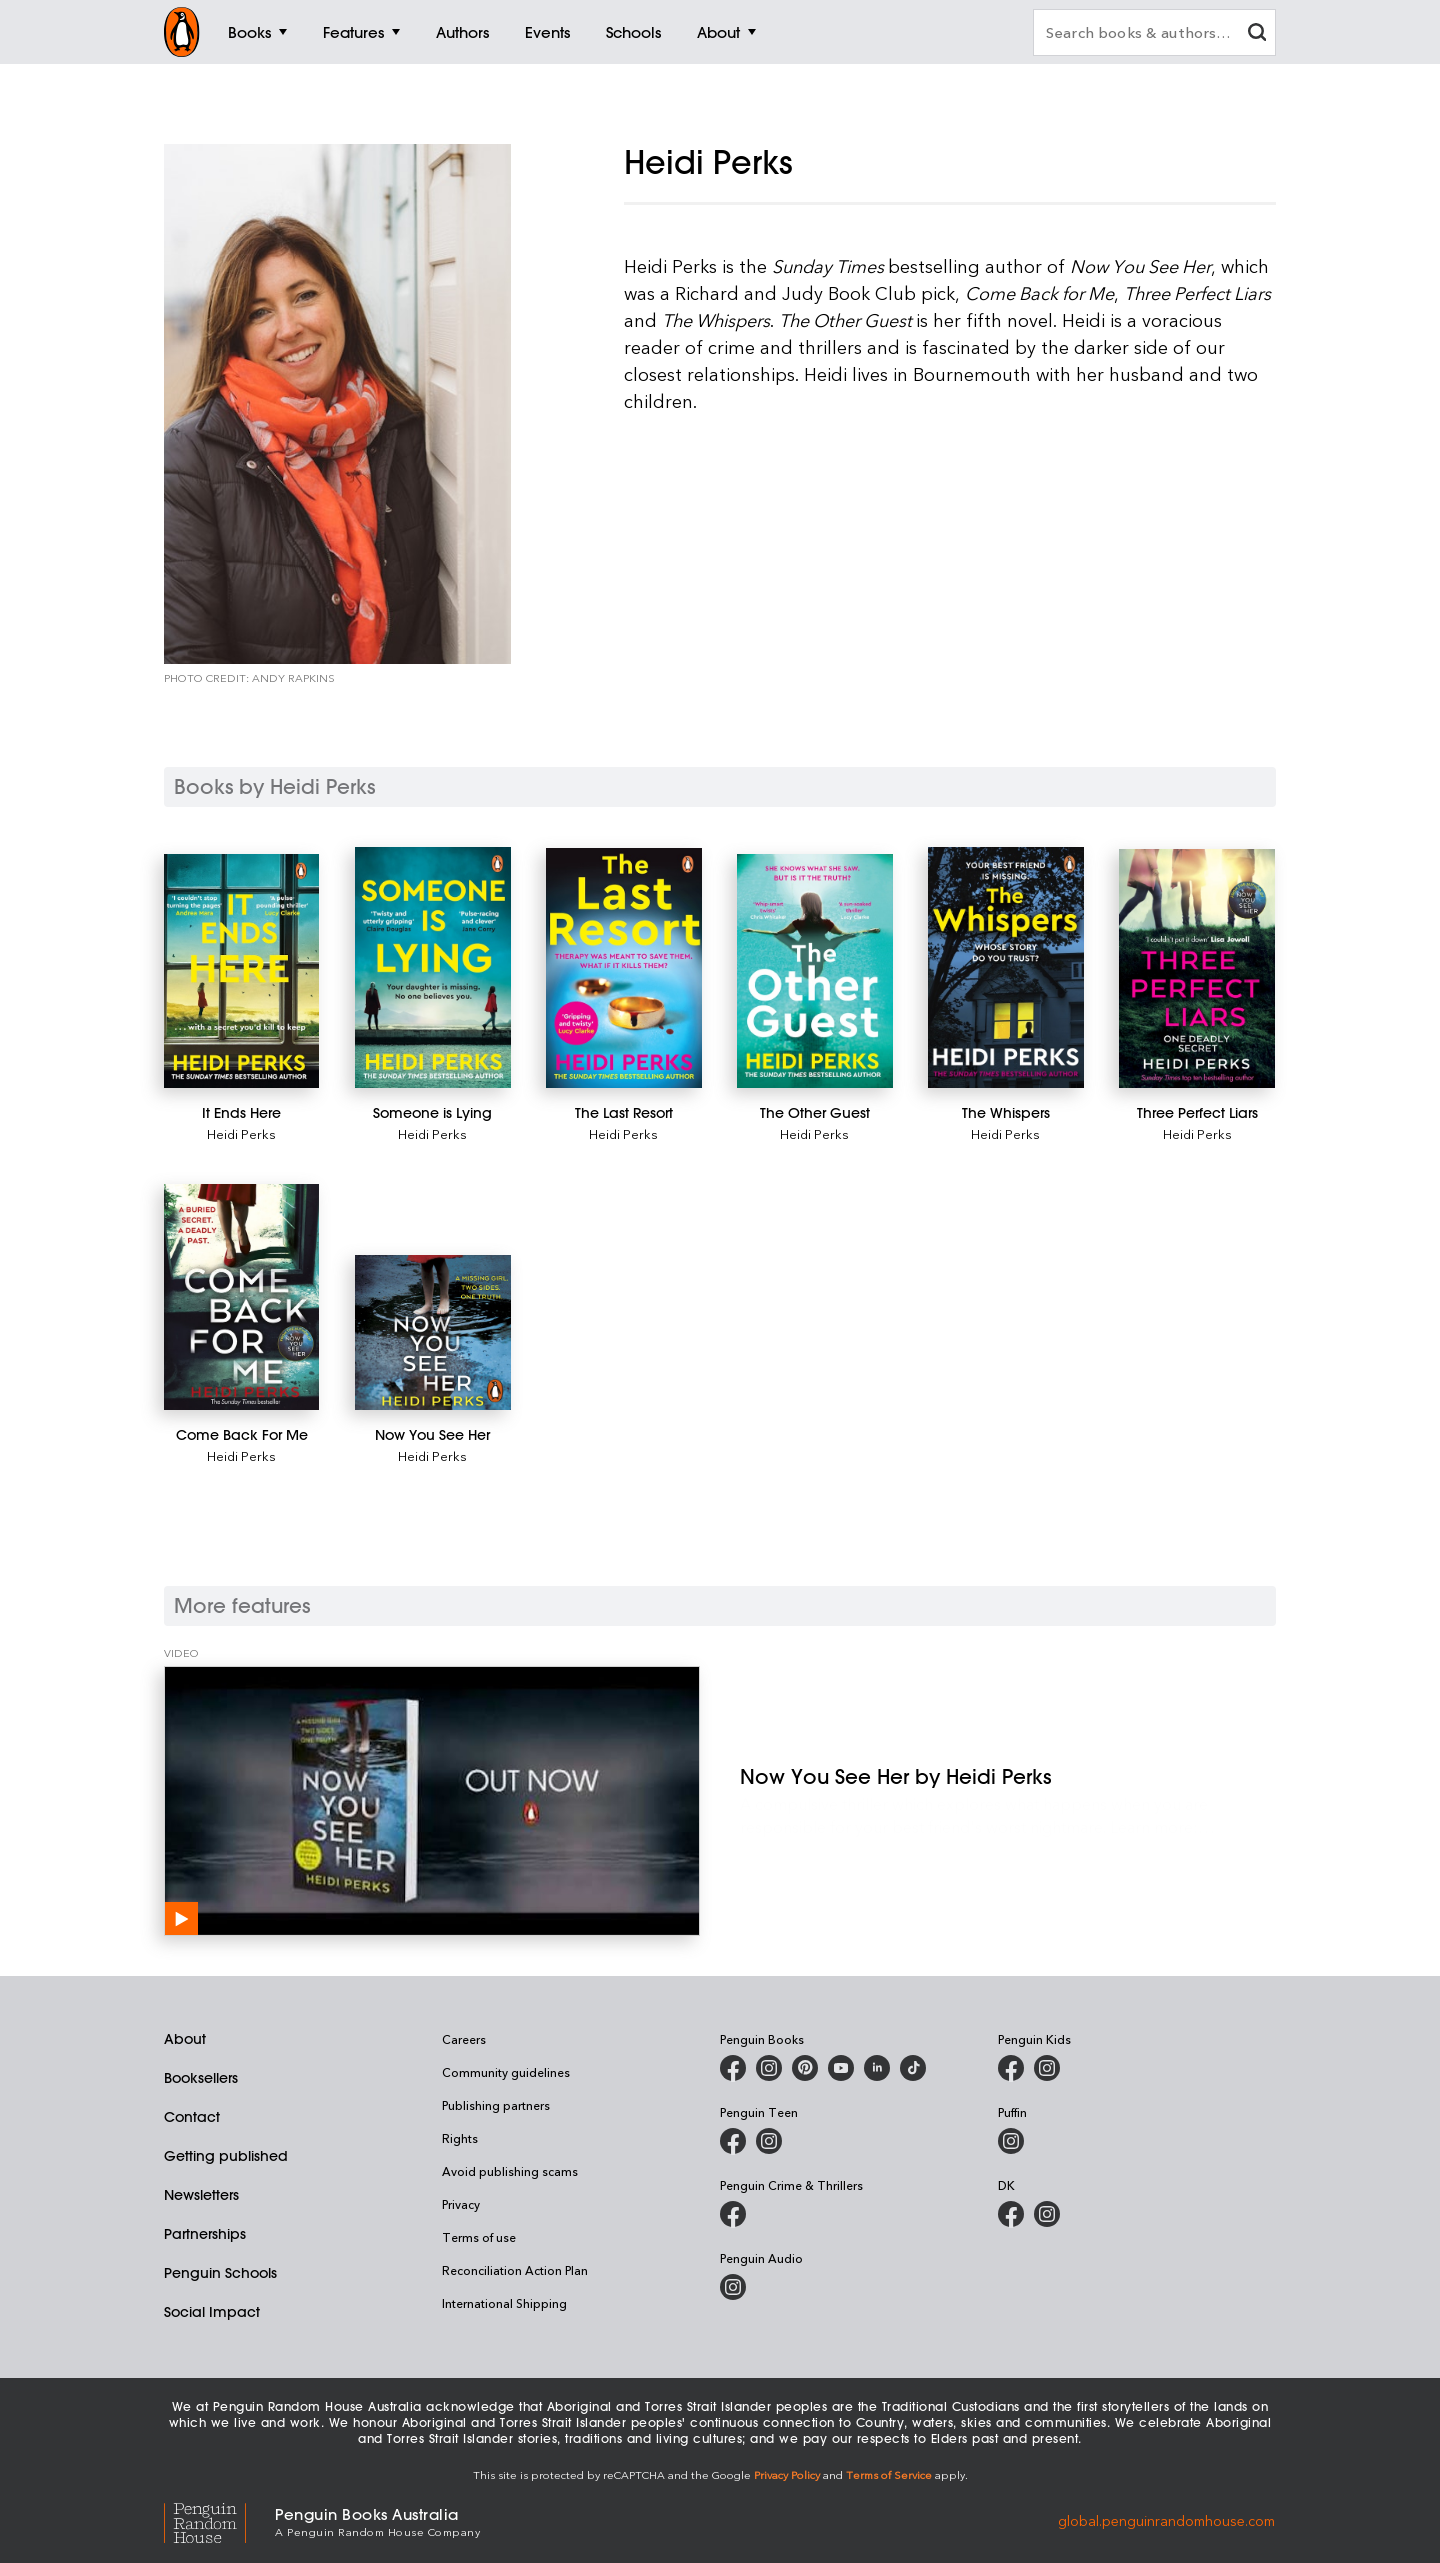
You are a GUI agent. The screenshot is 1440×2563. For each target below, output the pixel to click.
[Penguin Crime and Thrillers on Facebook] (733, 2214)
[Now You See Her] (432, 1332)
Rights (460, 2138)
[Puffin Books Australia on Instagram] (1011, 2141)
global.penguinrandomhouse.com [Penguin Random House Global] (1166, 2520)
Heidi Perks (241, 1133)
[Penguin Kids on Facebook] (1011, 2068)
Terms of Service (889, 2474)
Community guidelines (506, 2072)
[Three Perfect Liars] (1196, 968)
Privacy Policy (787, 2474)
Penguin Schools (220, 2273)
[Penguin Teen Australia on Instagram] (769, 2141)
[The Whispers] (1005, 967)
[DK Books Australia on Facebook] (1011, 2214)
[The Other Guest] (814, 970)
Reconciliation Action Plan (515, 2270)
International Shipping (504, 2303)
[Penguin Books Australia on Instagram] (769, 2068)
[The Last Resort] (623, 967)
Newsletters (201, 2195)
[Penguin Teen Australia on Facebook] (733, 2141)
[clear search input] (1257, 34)
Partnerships (205, 2234)
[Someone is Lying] (432, 967)
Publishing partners (496, 2105)
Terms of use (479, 2237)
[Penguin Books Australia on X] (805, 2068)
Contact (192, 2117)
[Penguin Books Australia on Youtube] (841, 2068)
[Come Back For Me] (241, 1297)
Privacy (461, 2204)
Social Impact (212, 2312)
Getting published (226, 2156)
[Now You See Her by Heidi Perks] (432, 1801)
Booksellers (201, 2078)
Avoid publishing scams (510, 2171)
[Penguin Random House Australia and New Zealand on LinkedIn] (877, 2068)
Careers (464, 2039)
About (185, 2039)
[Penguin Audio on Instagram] (733, 2287)
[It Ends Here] (241, 971)
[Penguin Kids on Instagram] (1047, 2068)
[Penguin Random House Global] (219, 2520)
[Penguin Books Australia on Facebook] (733, 2068)
